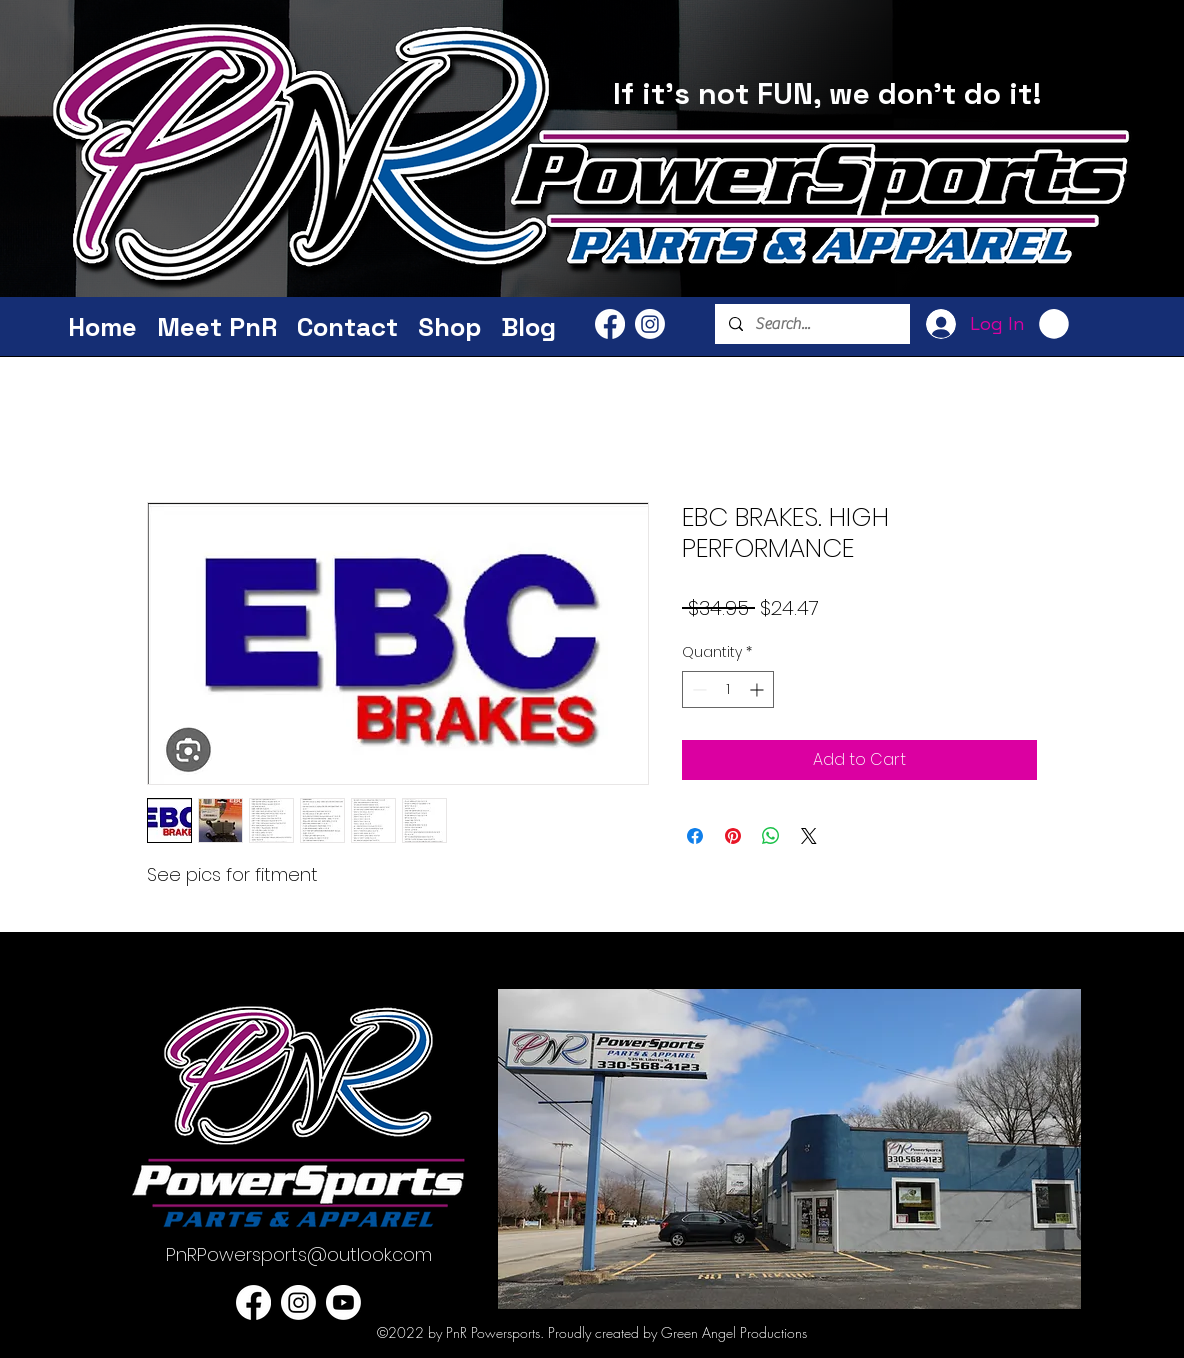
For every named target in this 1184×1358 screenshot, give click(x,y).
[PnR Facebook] (610, 324)
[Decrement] (697, 689)
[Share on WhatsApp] (771, 836)
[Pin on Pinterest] (733, 836)
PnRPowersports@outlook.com (299, 1254)
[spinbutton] (728, 689)
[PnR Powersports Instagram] (650, 324)
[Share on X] (809, 836)
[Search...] (811, 324)
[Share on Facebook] (695, 836)
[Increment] (758, 689)
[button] (1054, 324)
